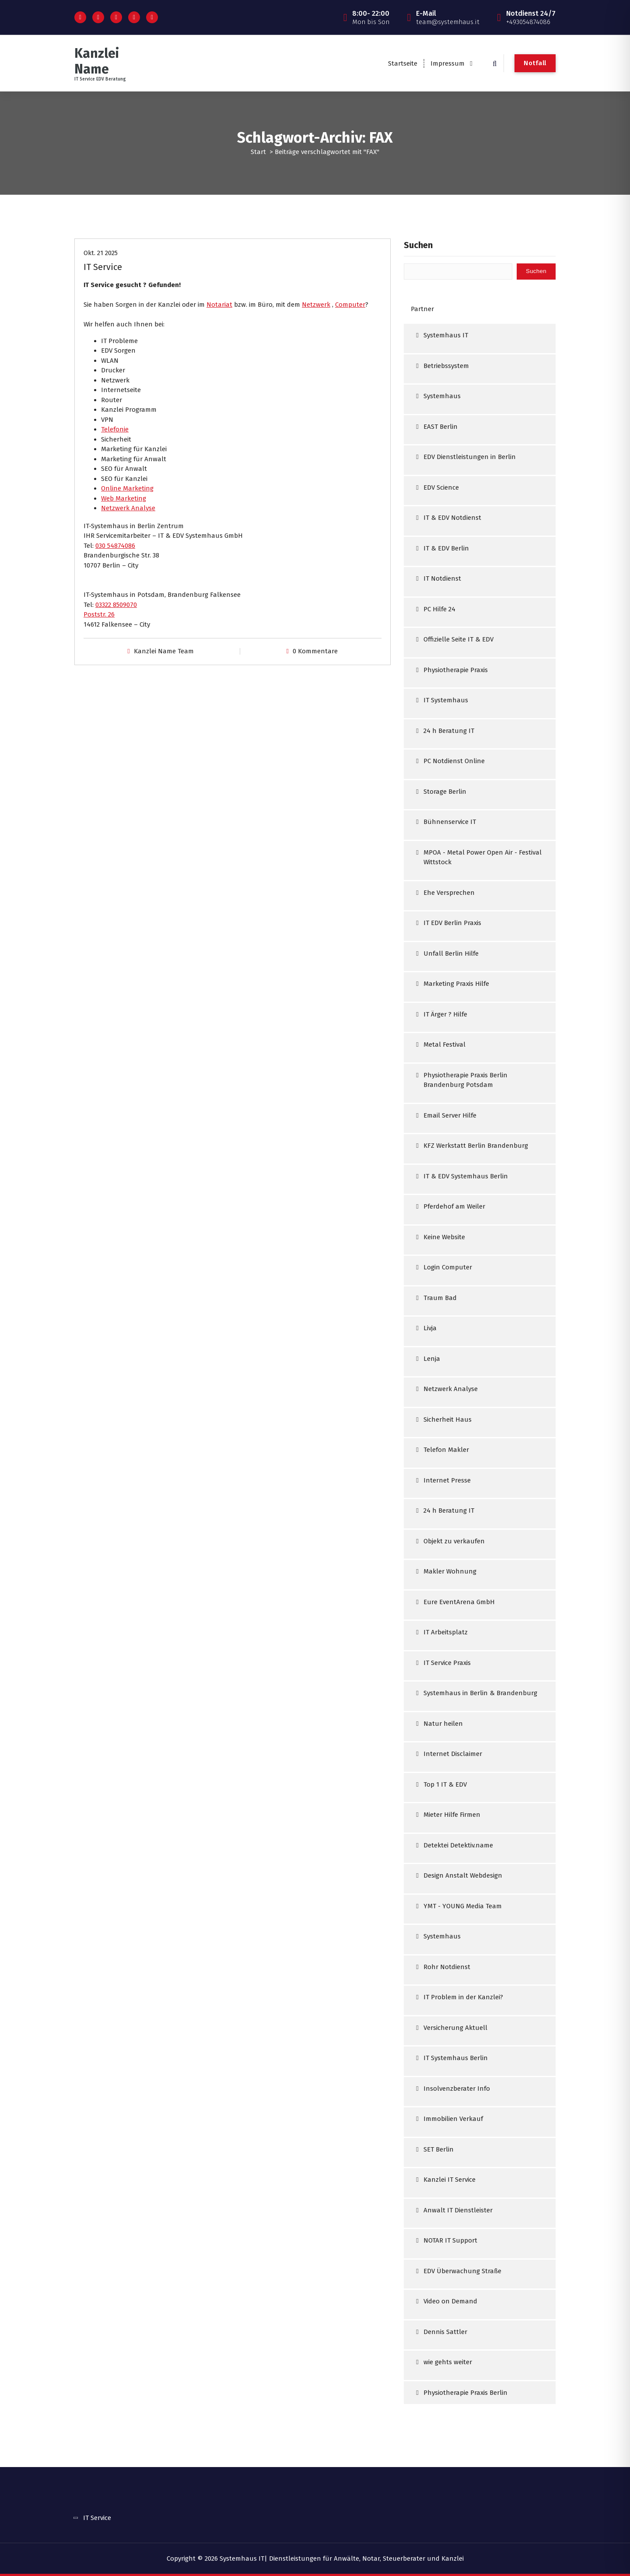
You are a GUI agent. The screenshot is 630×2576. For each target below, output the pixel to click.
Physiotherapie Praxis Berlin (466, 2393)
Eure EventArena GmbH (459, 1602)
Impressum (447, 63)
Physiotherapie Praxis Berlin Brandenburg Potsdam (466, 1080)
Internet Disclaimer (453, 1754)
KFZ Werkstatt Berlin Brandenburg (476, 1146)
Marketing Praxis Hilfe (456, 984)
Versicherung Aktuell (455, 2028)
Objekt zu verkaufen (454, 1541)
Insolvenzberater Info (457, 2088)
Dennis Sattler (445, 2332)
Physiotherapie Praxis (456, 670)
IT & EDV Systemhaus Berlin (466, 1176)
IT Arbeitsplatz (446, 1632)
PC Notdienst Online (454, 761)
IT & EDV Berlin (446, 548)
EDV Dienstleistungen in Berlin (470, 457)
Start (258, 152)
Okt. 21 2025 (101, 253)
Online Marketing (127, 488)
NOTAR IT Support (450, 2240)
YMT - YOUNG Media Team (463, 1906)
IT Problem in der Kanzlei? (463, 1997)
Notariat (219, 304)
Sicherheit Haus (448, 1419)
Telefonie (115, 429)
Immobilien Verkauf (453, 2119)
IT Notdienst (442, 578)
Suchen (418, 245)
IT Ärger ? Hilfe (445, 1014)
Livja (430, 1328)
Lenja (432, 1359)
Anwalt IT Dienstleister (458, 2210)
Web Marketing (123, 498)
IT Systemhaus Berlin (456, 2058)
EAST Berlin (441, 427)
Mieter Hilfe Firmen (452, 1815)
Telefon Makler (446, 1450)
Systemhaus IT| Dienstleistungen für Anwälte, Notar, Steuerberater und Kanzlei (342, 2558)
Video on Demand (450, 2301)
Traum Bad (440, 1298)
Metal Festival (445, 1044)
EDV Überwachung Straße (462, 2271)
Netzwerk (316, 304)
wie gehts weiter (448, 2362)
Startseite (402, 63)
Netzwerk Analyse (128, 508)
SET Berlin (439, 2149)
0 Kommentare (315, 651)
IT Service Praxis (447, 1663)
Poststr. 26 (99, 614)
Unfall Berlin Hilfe (451, 953)
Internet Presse (447, 1480)
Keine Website (444, 1237)
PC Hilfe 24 (439, 609)
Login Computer (448, 1267)
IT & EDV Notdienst (452, 518)
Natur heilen (443, 1724)
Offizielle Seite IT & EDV (459, 639)
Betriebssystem (446, 366)
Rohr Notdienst (447, 1967)
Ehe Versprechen (449, 893)
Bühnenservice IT (450, 822)
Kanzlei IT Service (450, 2179)
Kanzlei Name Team (164, 651)
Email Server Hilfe (450, 1115)
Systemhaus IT (446, 335)
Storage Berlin (445, 792)
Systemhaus (442, 396)
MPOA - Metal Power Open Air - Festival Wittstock (483, 857)
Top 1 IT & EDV (445, 1784)
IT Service (103, 267)
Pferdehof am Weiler (454, 1206)
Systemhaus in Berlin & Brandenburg (480, 1693)
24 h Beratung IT (449, 731)
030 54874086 (115, 546)
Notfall (535, 63)
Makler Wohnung (450, 1571)
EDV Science (441, 487)
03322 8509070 (116, 605)
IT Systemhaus (446, 700)
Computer (350, 304)
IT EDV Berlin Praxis (452, 923)
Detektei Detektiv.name (458, 1845)
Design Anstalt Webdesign (463, 1875)
